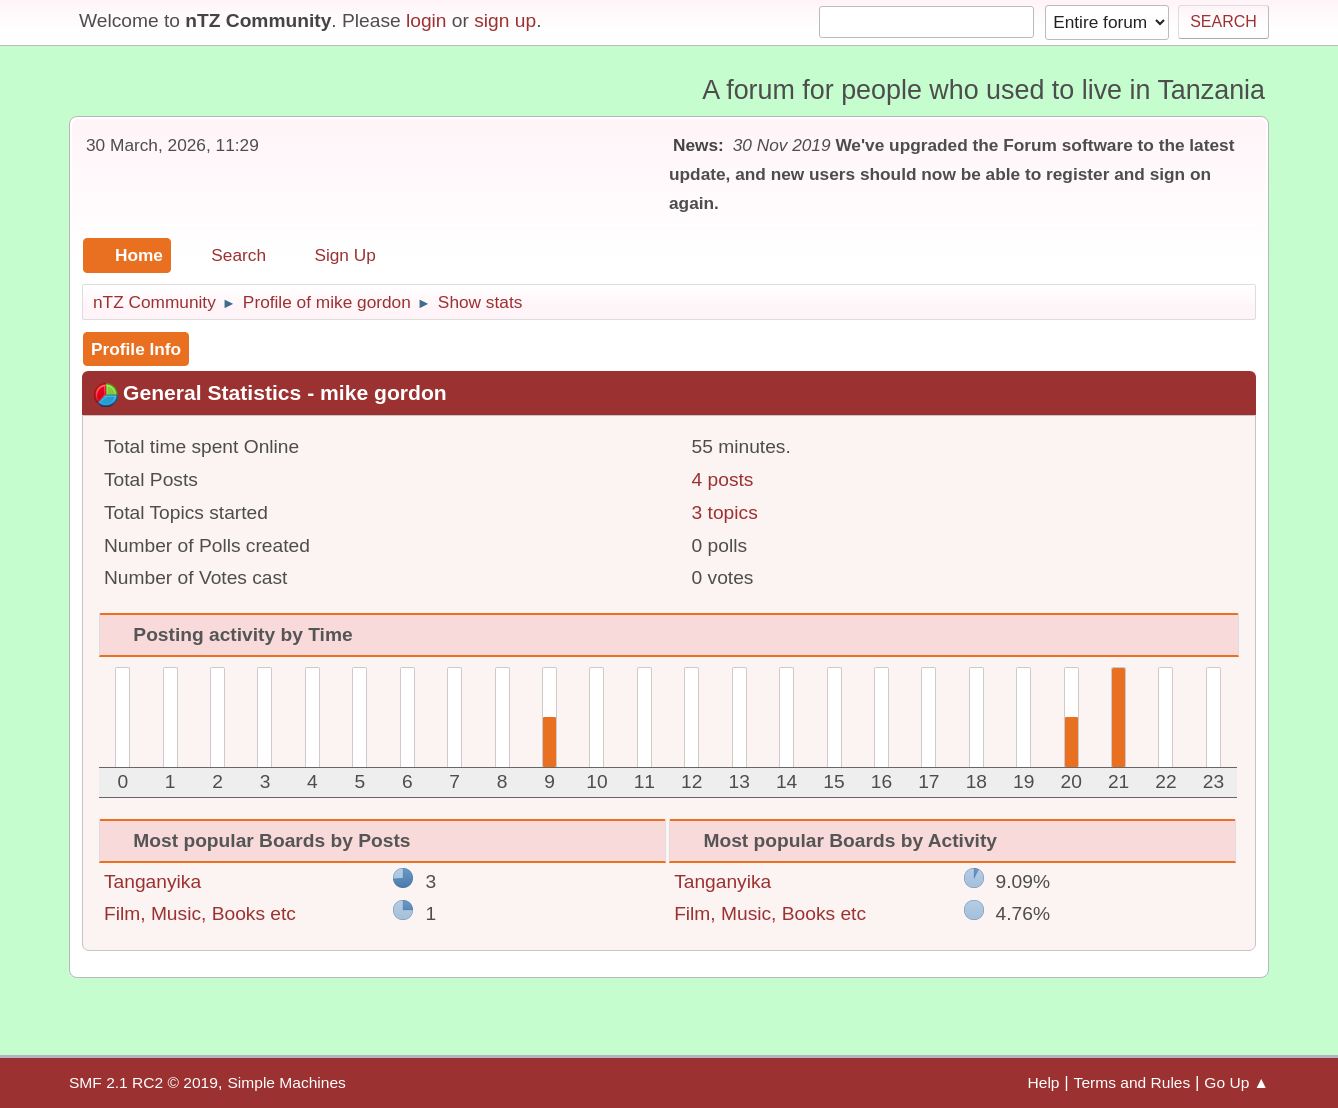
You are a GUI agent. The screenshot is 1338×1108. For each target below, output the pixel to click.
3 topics (725, 512)
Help (1044, 1082)
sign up (505, 20)
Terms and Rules (1132, 1082)
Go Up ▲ (1236, 1082)
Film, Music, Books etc (200, 913)
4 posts (723, 479)
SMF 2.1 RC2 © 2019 (143, 1082)
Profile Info (136, 349)
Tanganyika (152, 881)
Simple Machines (286, 1082)
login (426, 20)
